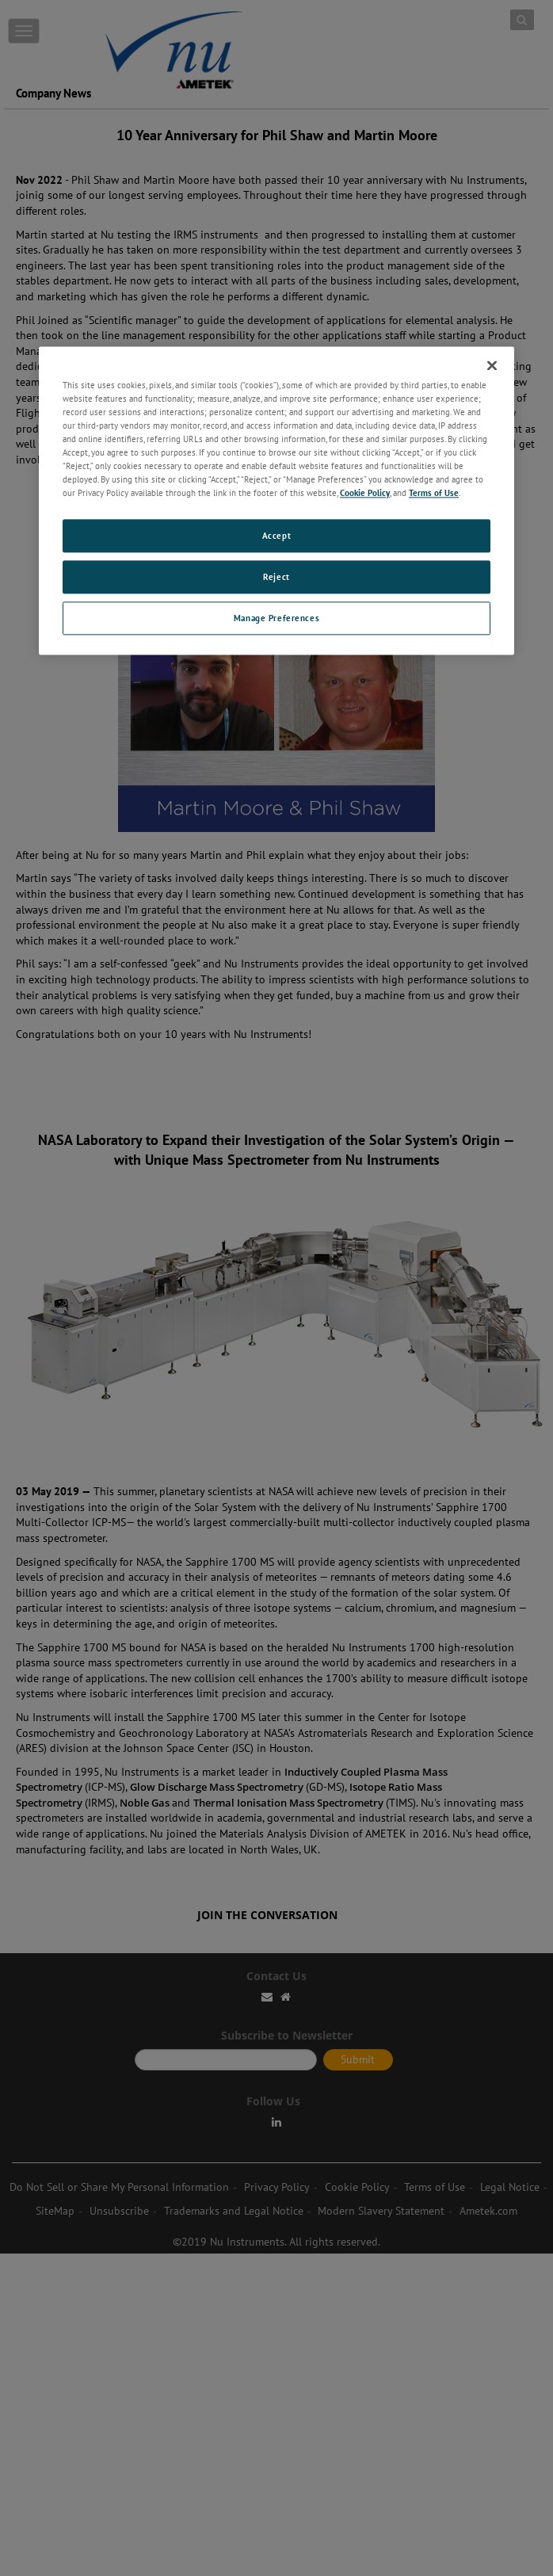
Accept (276, 536)
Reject (276, 577)
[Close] (492, 365)
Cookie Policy (365, 493)
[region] (276, 500)
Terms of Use (434, 493)
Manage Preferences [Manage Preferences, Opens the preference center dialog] (276, 618)
